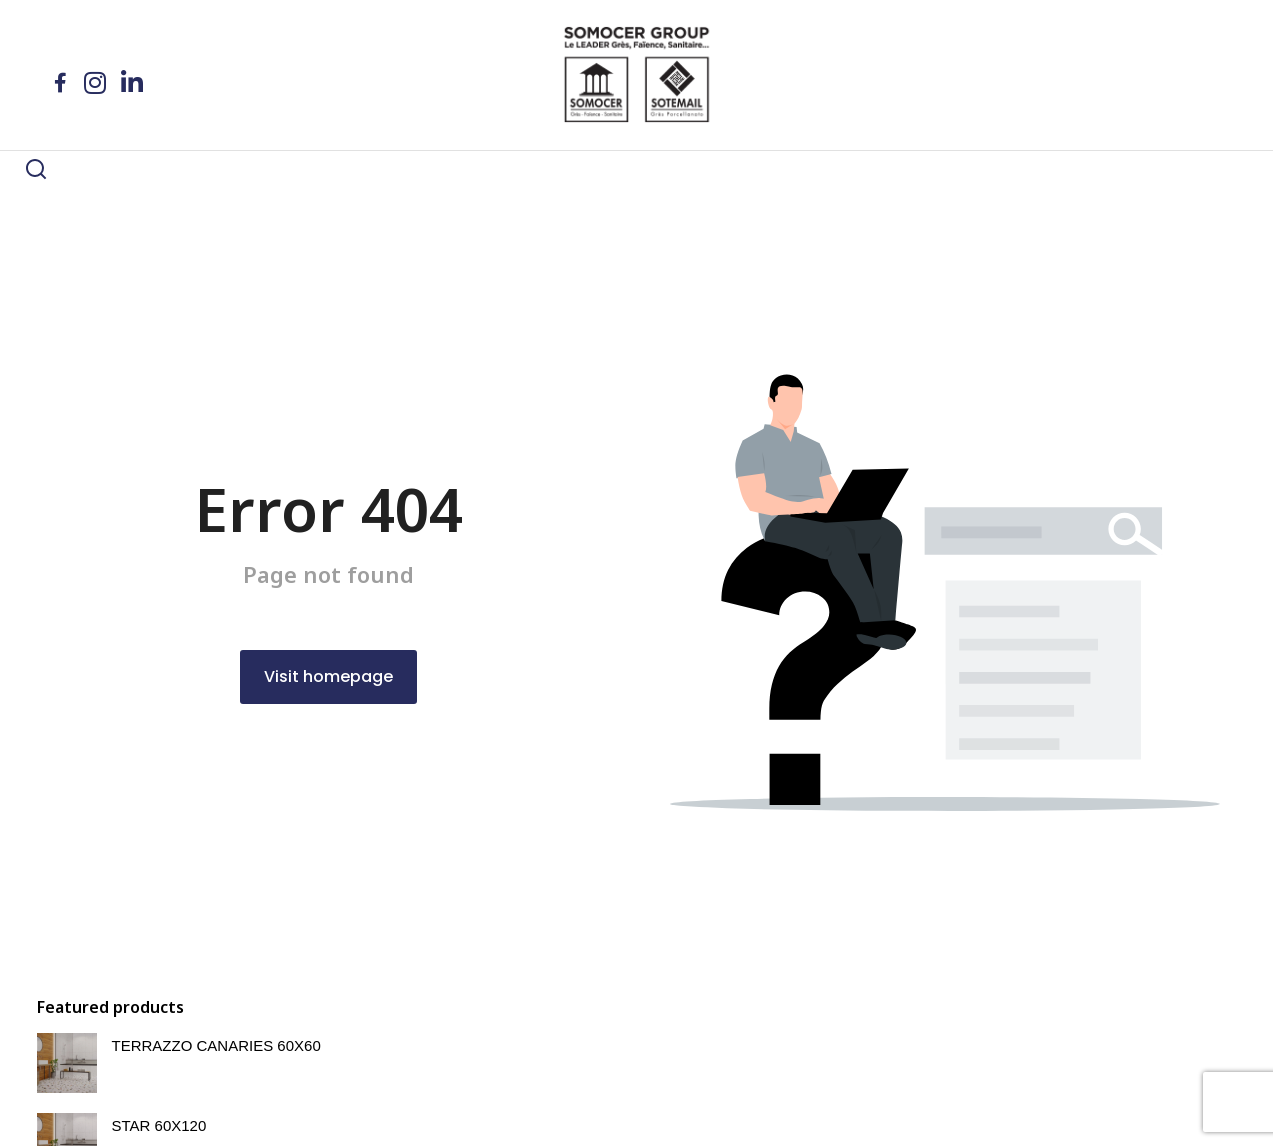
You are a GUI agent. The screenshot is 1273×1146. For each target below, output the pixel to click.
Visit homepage (328, 733)
